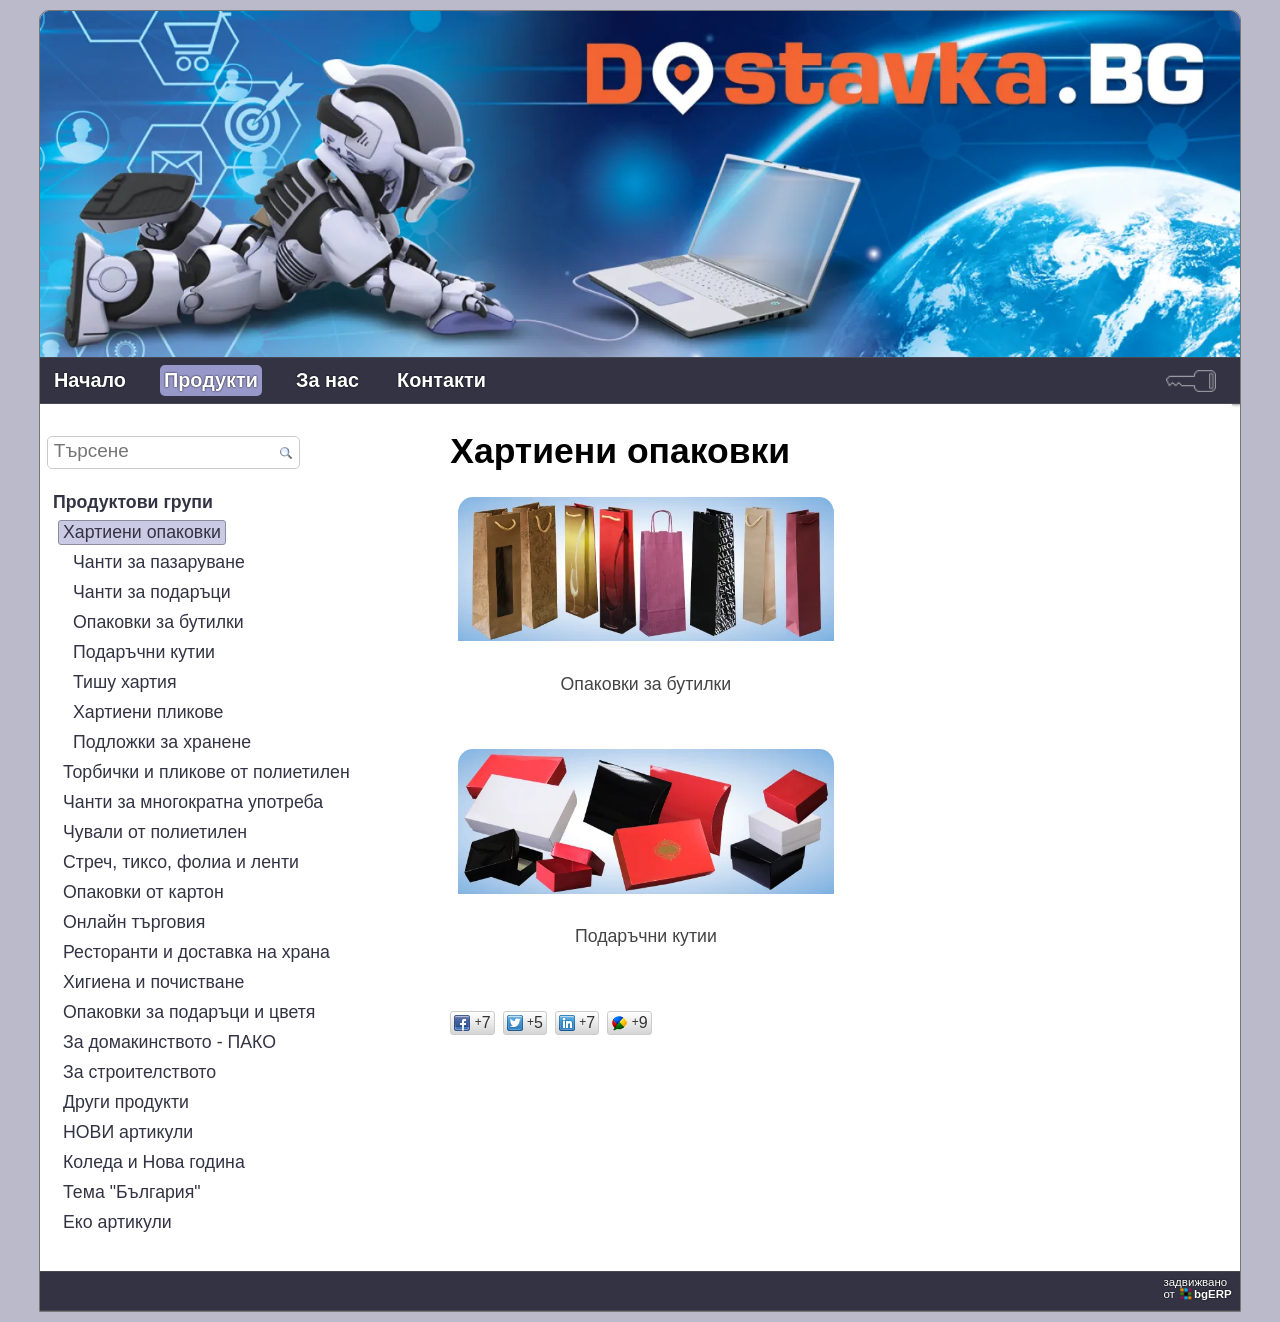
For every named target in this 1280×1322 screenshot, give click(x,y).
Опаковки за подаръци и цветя (189, 1012)
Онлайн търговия (134, 922)
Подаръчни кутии (144, 652)
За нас (327, 380)
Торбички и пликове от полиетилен (206, 772)
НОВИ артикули (128, 1132)
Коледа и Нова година (154, 1162)
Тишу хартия (125, 682)
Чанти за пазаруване (159, 562)
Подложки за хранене (162, 742)
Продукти (211, 380)
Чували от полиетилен (155, 832)
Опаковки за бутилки (158, 622)
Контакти (441, 380)
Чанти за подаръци (152, 592)
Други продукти (126, 1102)
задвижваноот (1199, 1288)
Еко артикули (117, 1222)
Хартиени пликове (148, 712)
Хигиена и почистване (153, 982)
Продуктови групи (133, 502)
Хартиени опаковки (142, 532)
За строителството (139, 1072)
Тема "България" (132, 1192)
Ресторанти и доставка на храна (196, 952)
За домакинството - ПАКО (169, 1042)
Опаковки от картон (143, 892)
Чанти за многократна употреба (193, 802)
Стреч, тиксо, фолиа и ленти (181, 862)
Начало (90, 380)
